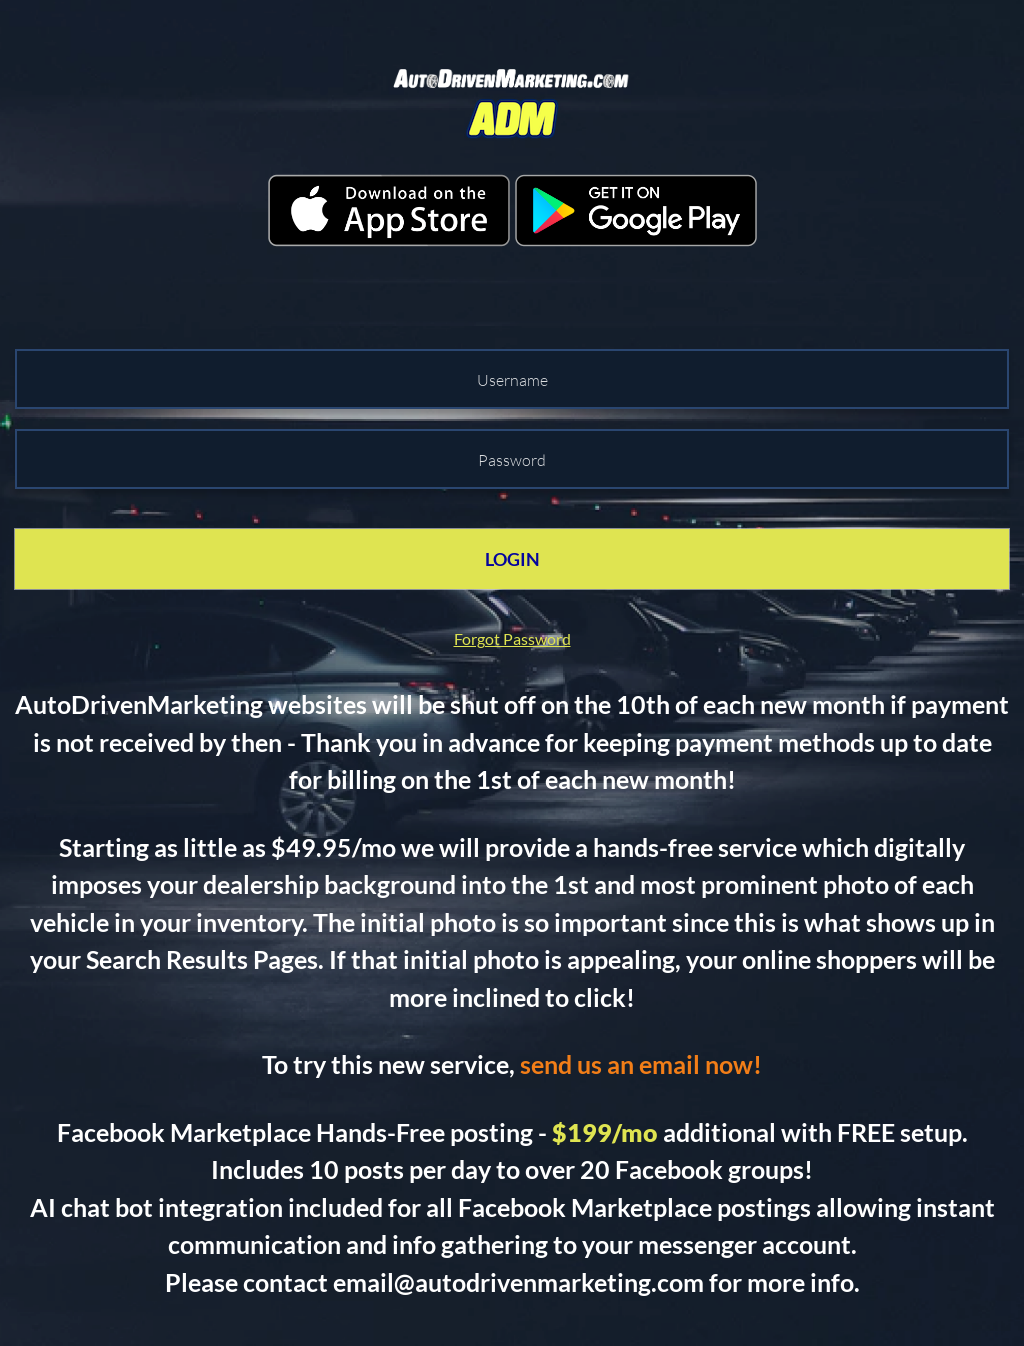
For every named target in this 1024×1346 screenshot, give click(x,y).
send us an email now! (641, 1064)
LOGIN (512, 559)
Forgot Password (512, 638)
